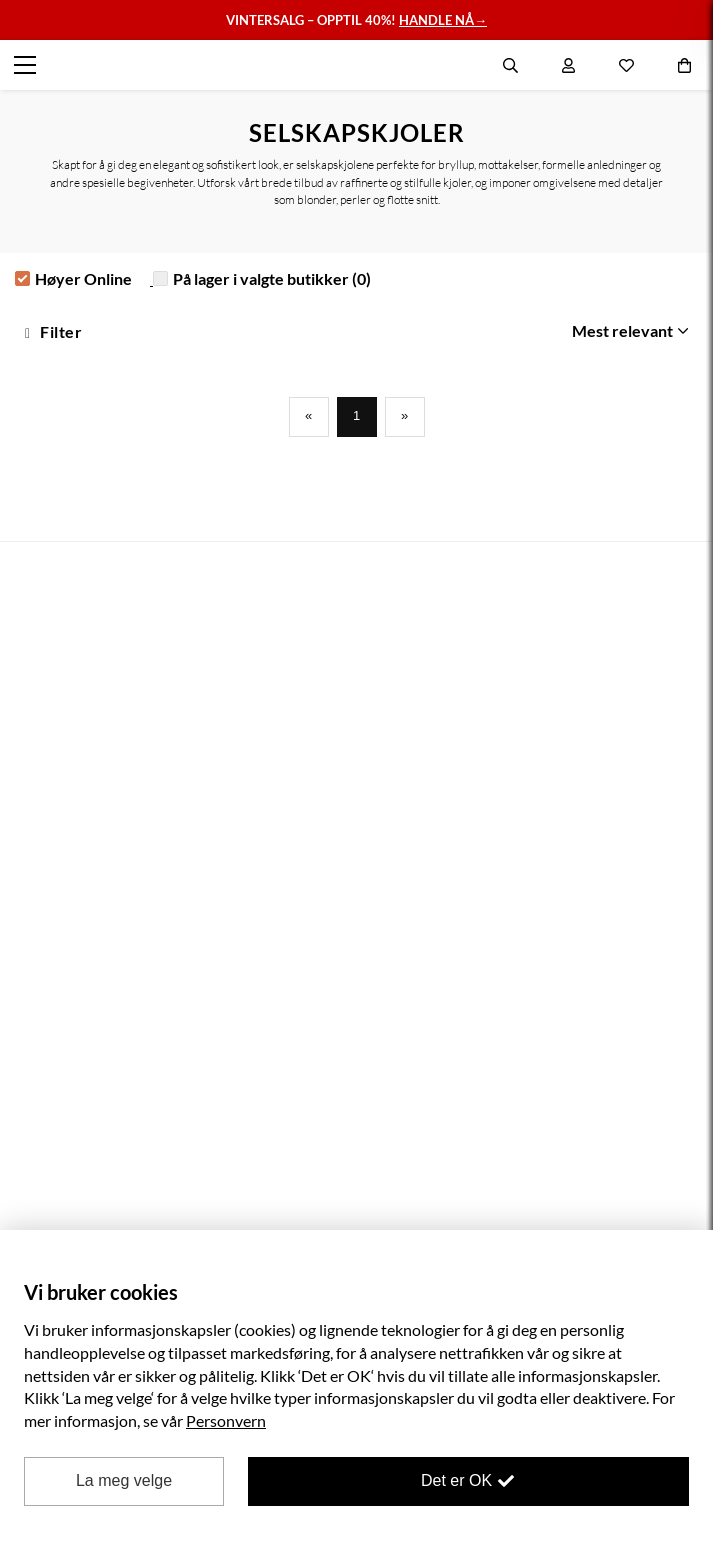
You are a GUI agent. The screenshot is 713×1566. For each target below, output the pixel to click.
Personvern (226, 1420)
